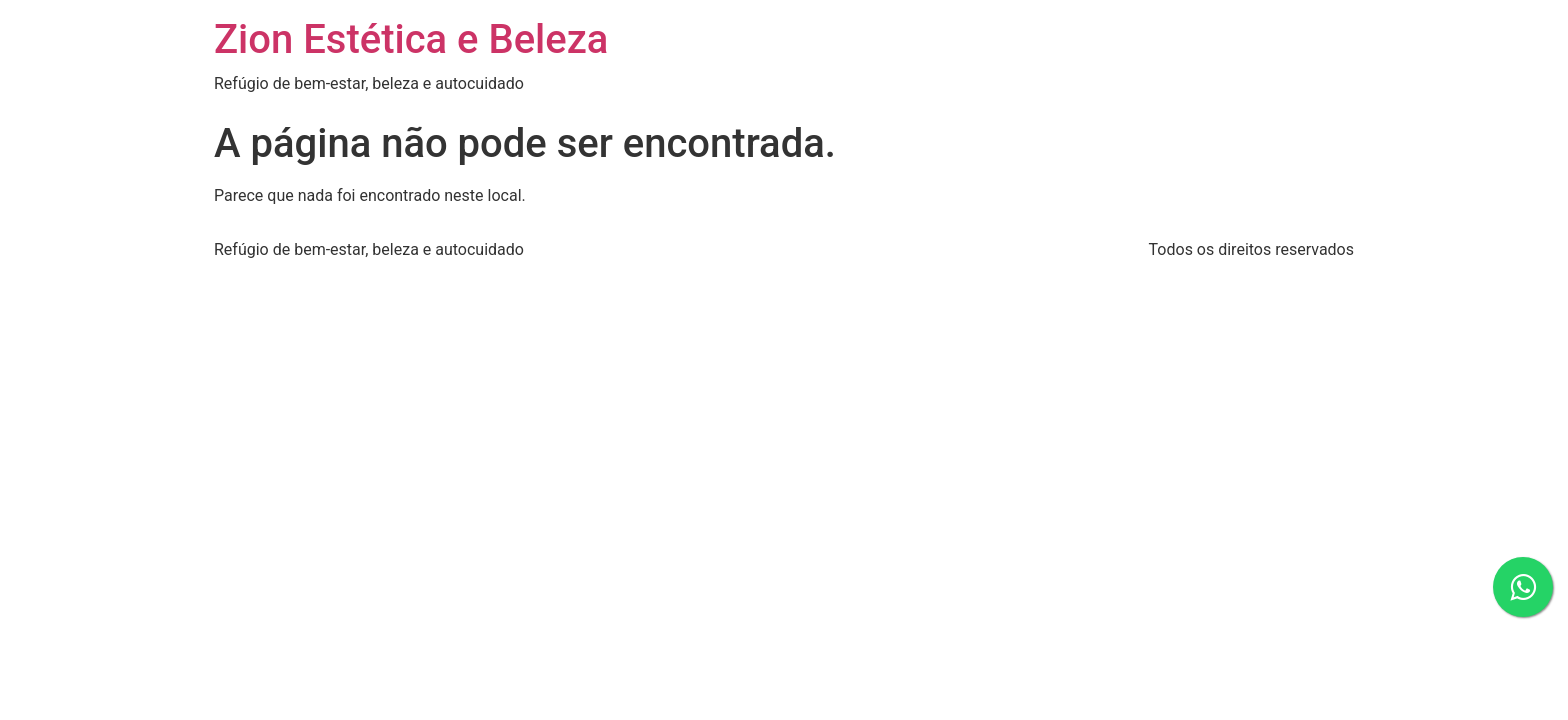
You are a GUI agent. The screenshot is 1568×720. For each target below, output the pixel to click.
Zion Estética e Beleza (411, 39)
